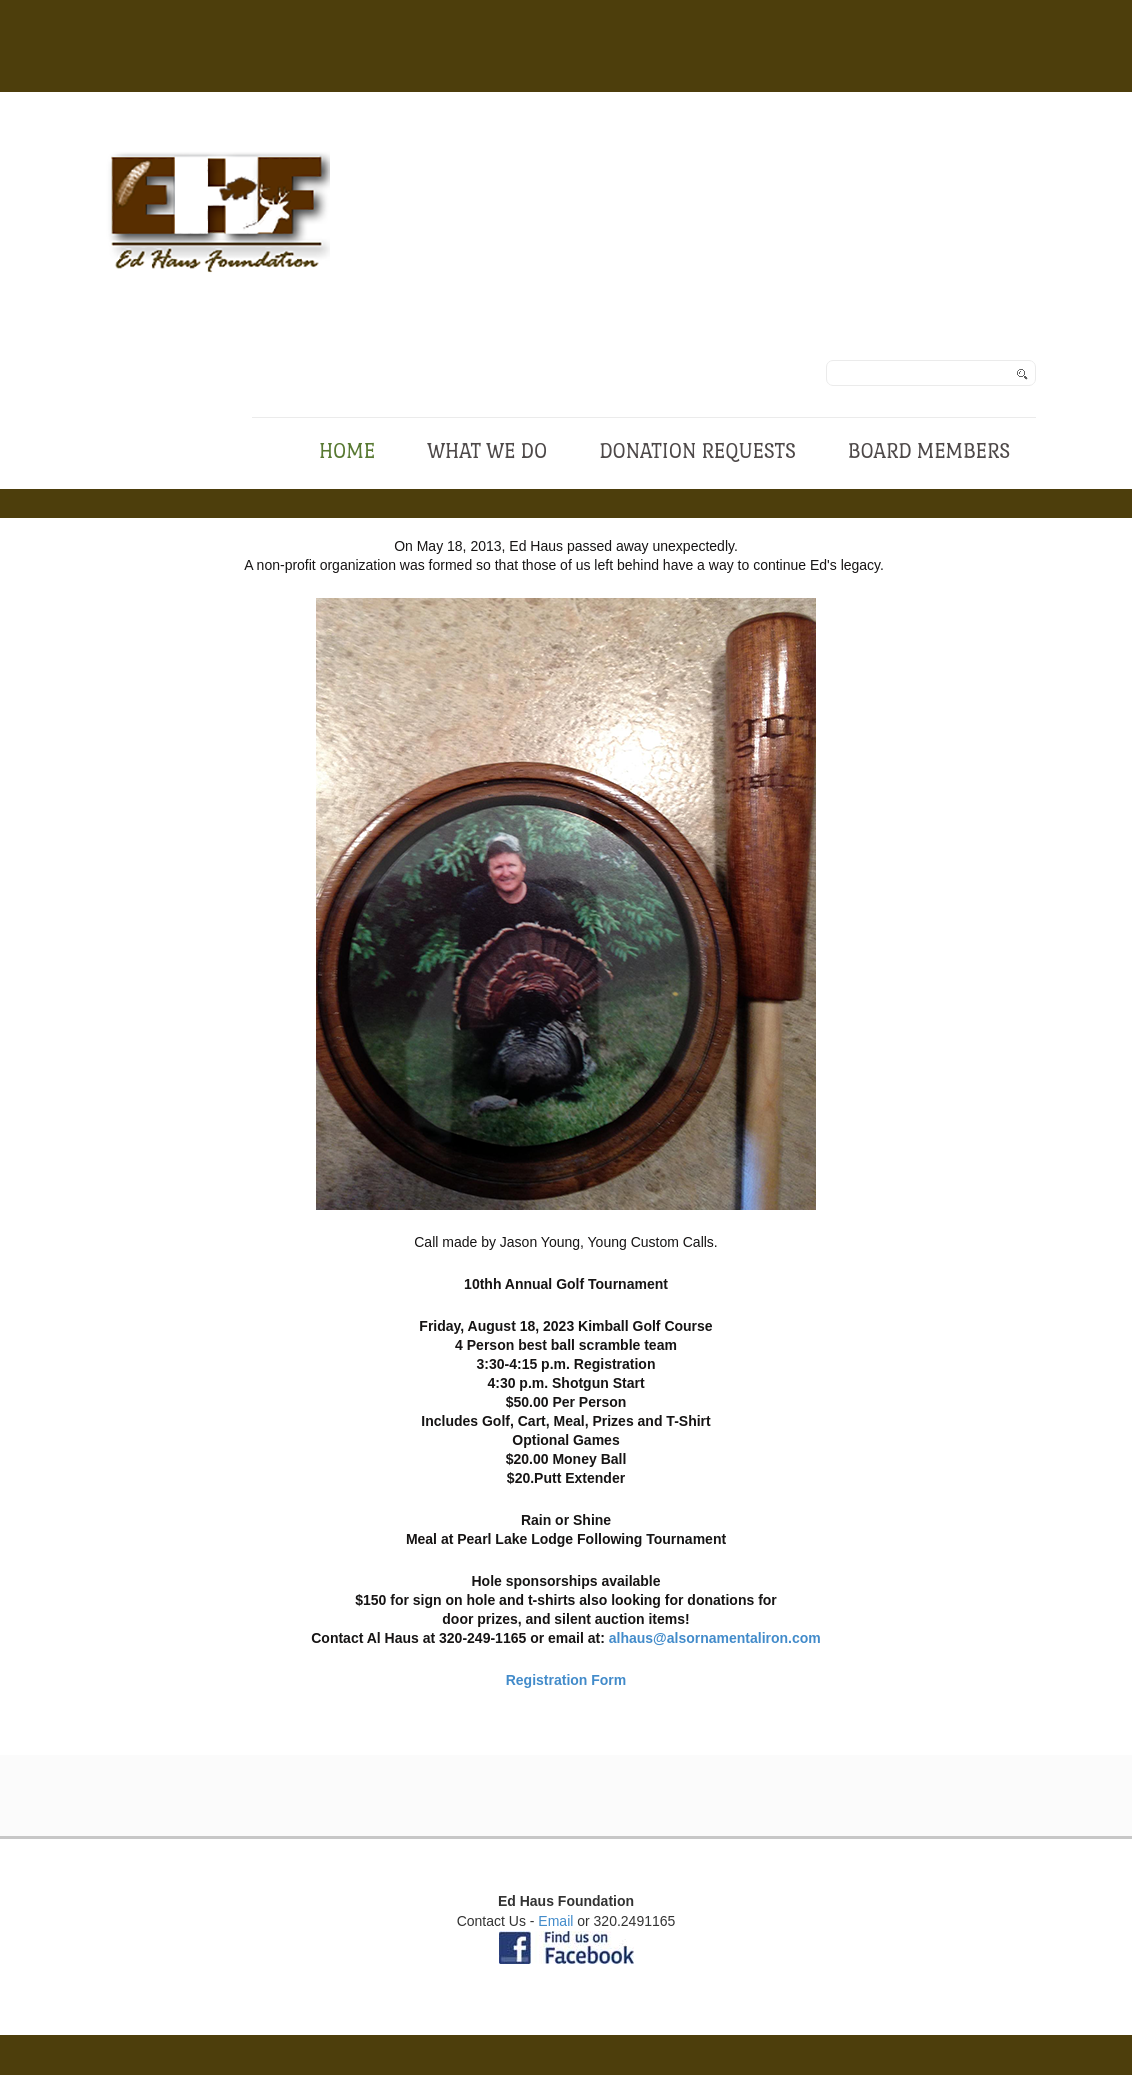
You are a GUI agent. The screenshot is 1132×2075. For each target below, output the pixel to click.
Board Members (929, 451)
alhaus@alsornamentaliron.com (715, 1638)
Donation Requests (697, 451)
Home (347, 451)
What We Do (487, 451)
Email (555, 1921)
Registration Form (566, 1680)
